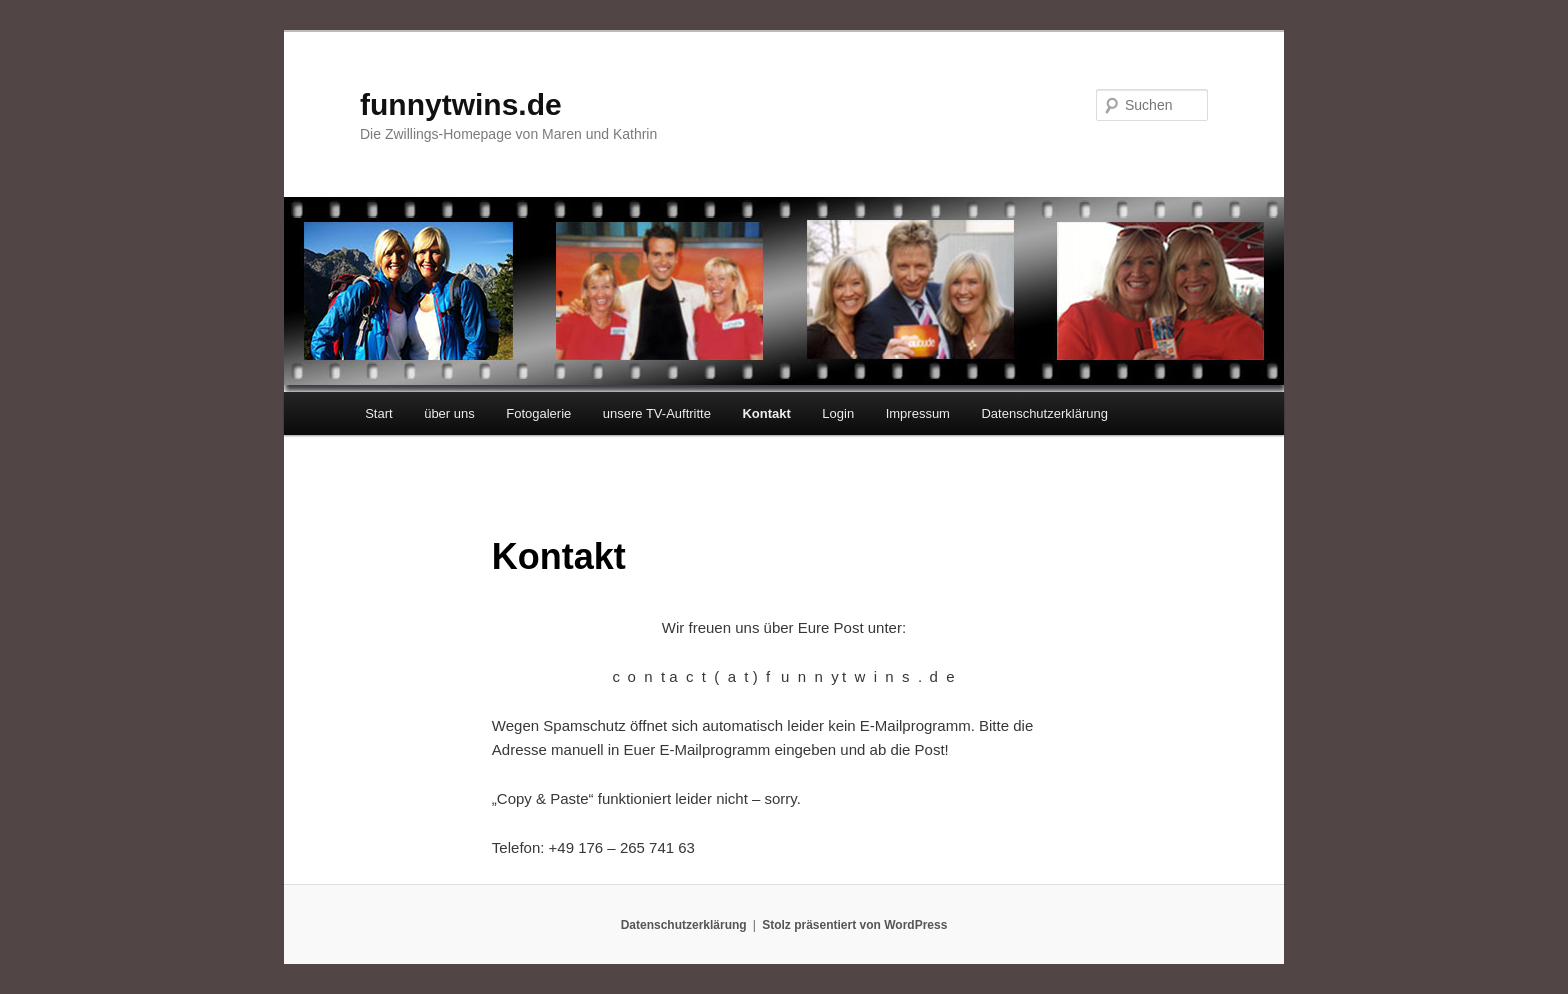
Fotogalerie (538, 413)
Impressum (918, 413)
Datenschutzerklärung (1044, 413)
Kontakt (766, 413)
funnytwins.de (461, 104)
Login (838, 413)
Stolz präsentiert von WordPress (854, 925)
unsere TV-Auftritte (657, 413)
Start (378, 413)
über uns (449, 413)
